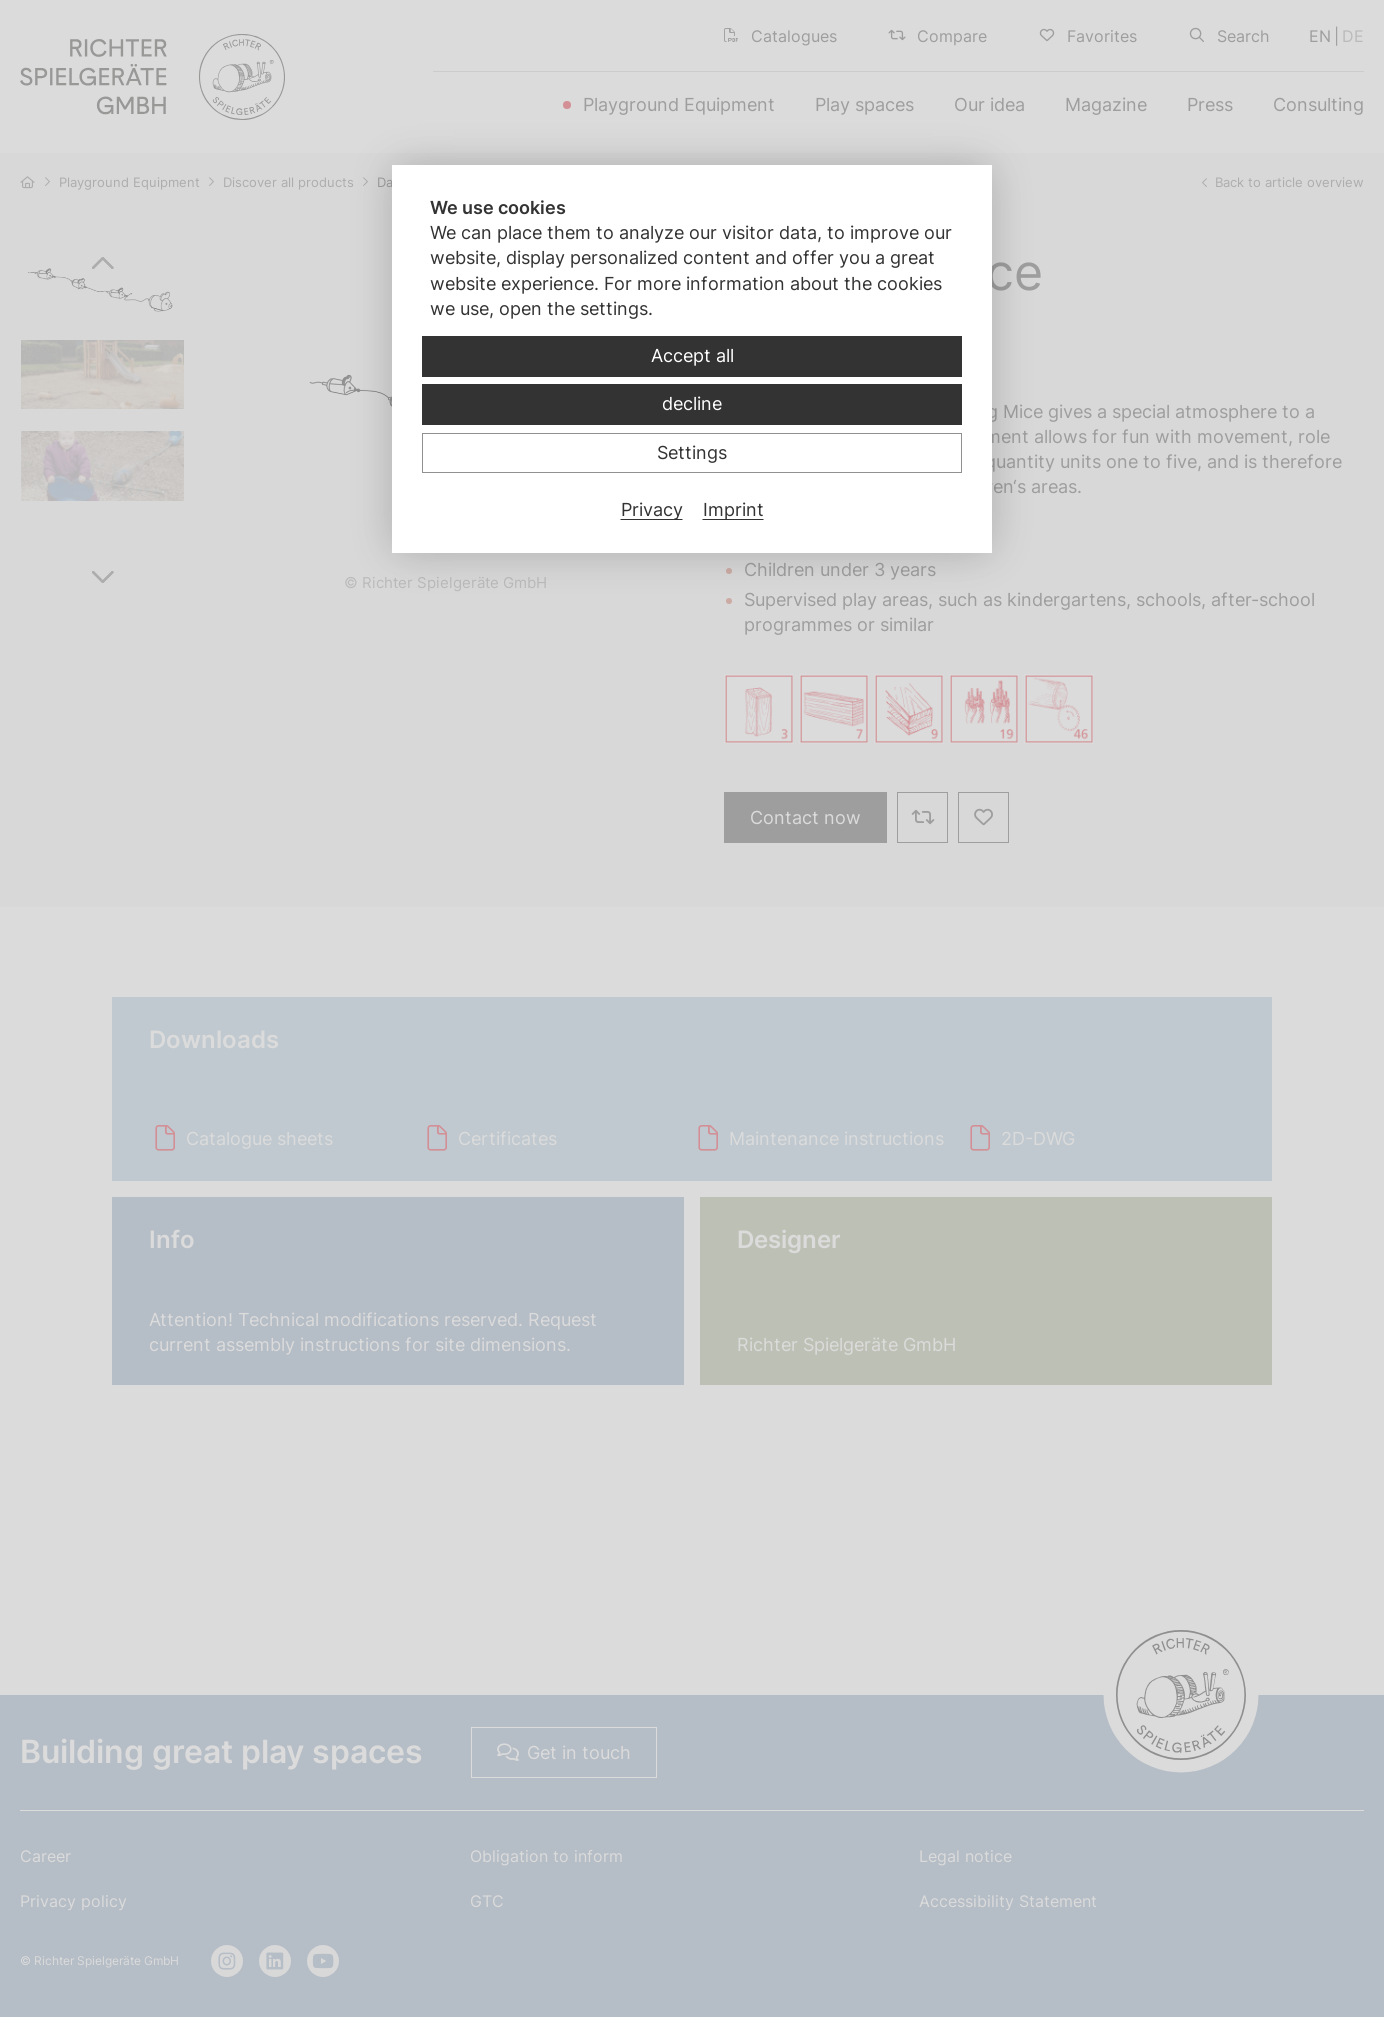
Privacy (652, 509)
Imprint (733, 509)
